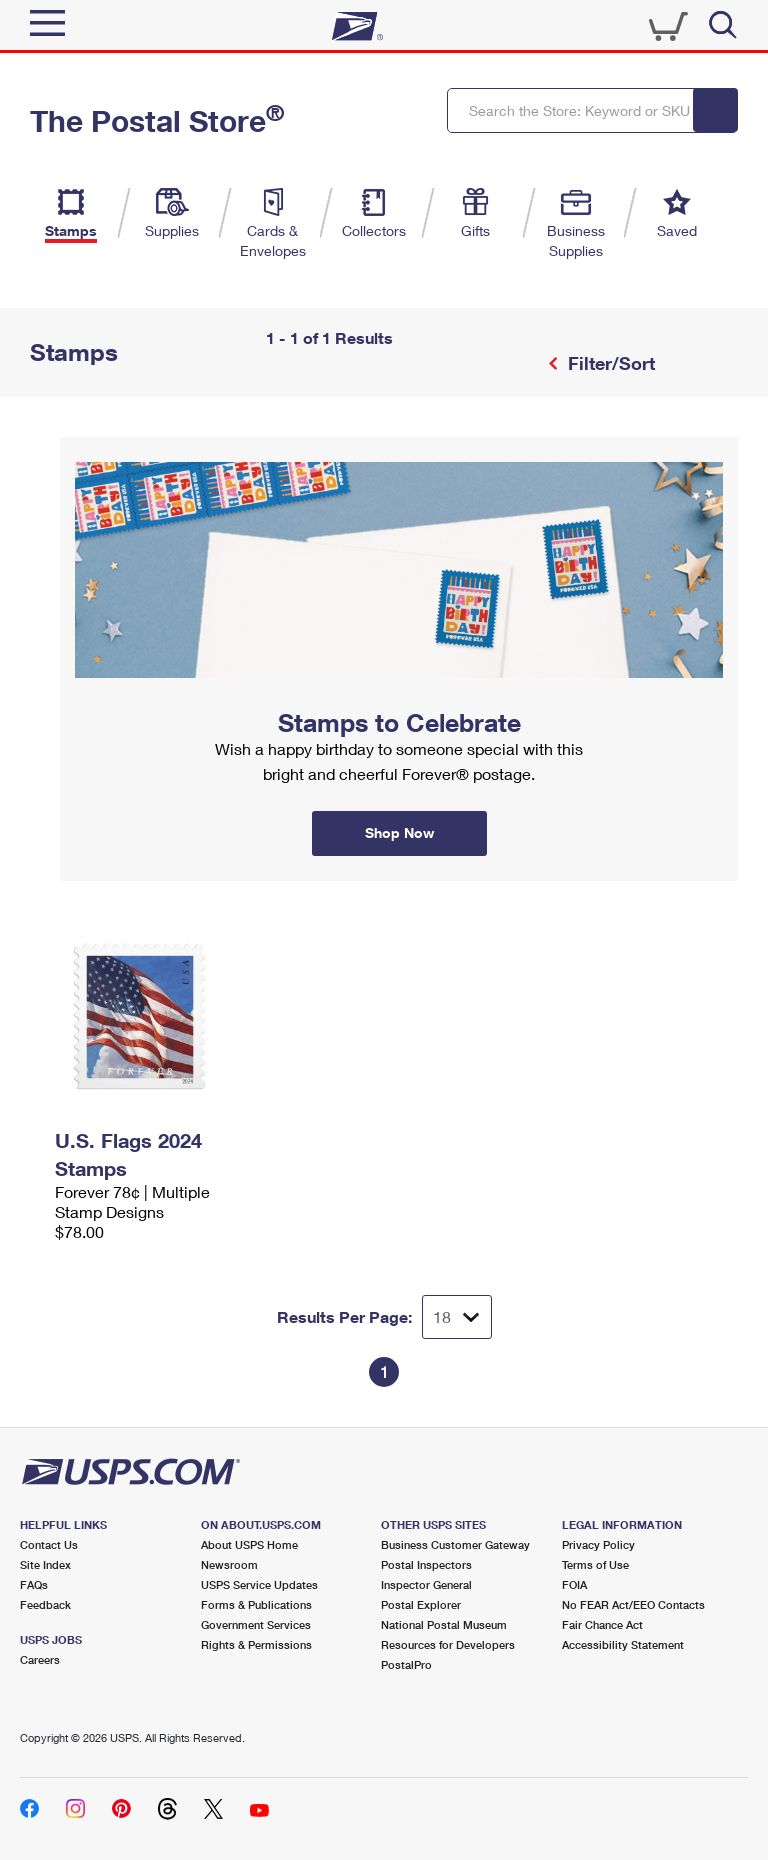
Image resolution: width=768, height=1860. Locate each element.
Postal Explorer (421, 1604)
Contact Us (49, 1544)
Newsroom (229, 1564)
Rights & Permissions (256, 1644)
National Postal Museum (444, 1624)
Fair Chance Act (602, 1624)
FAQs (34, 1584)
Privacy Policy (598, 1544)
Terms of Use (595, 1564)
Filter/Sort (609, 363)
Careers (40, 1659)
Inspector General (426, 1584)
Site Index (45, 1564)
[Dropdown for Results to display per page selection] (457, 1317)
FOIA (574, 1584)
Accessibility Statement (623, 1644)
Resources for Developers (448, 1644)
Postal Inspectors (426, 1564)
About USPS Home (249, 1544)
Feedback (45, 1604)
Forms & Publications (256, 1604)
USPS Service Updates (259, 1584)
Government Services (256, 1624)
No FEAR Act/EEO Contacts (633, 1604)
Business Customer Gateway (455, 1544)
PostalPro (406, 1664)
